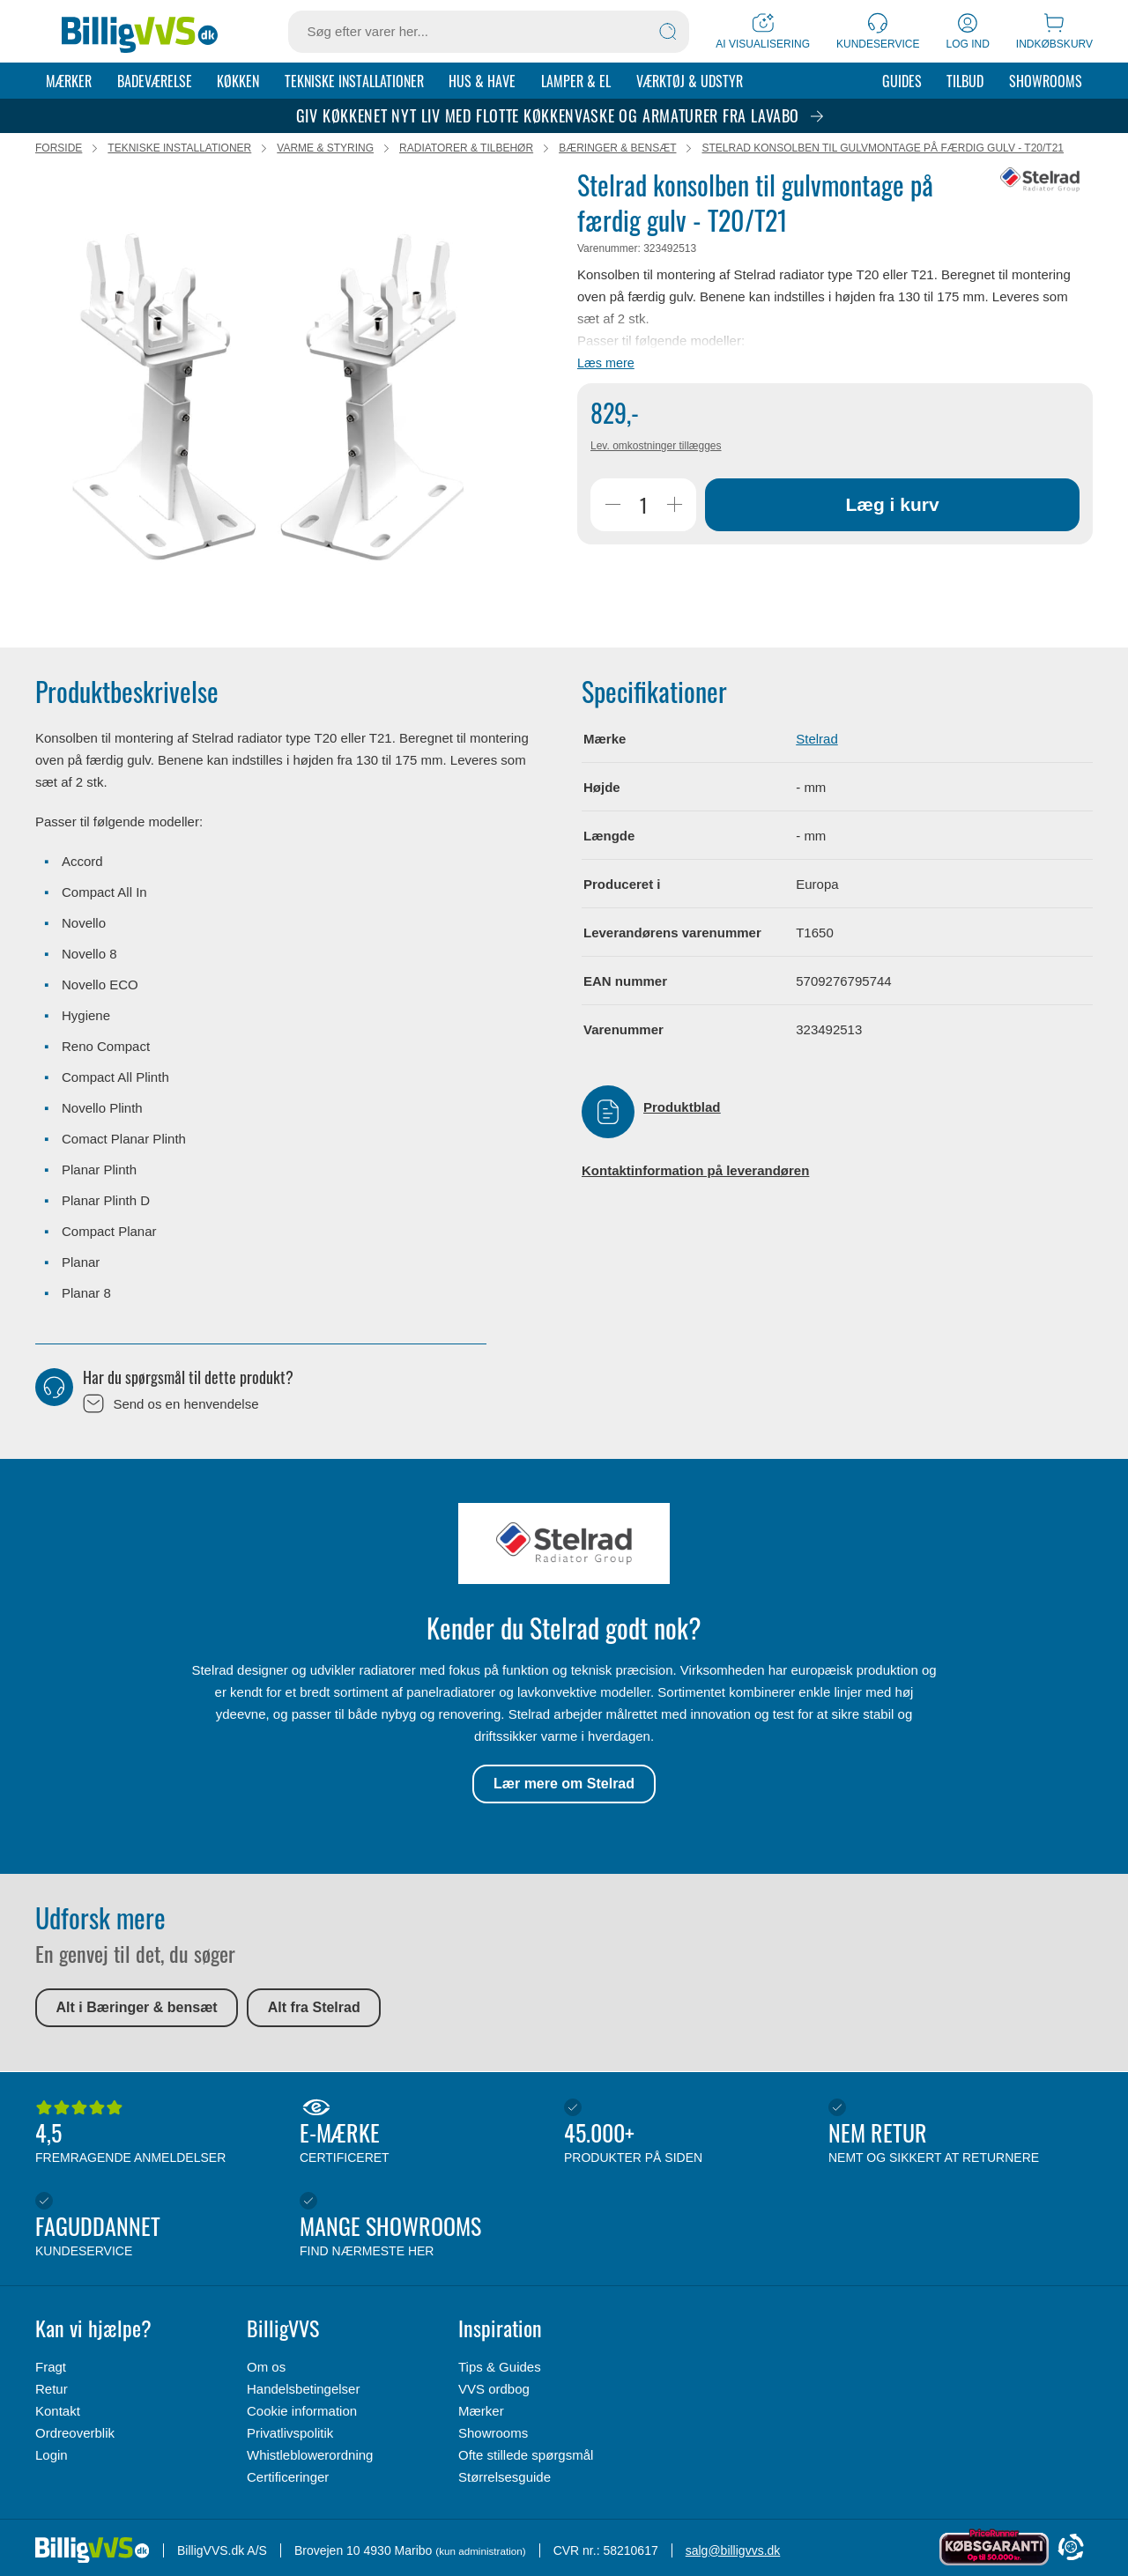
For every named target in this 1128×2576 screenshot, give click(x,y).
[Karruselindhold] (268, 398)
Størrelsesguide (504, 2476)
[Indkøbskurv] (1054, 31)
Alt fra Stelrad (314, 2009)
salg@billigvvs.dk (733, 2550)
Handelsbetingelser (303, 2388)
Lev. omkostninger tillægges (656, 447)
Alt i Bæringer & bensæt (137, 2009)
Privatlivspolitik (290, 2432)
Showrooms (1045, 81)
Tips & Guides (499, 2366)
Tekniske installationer (354, 81)
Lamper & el (576, 81)
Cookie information (302, 2410)
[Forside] (140, 32)
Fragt (50, 2366)
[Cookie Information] (1071, 2548)
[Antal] (643, 506)
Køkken (238, 81)
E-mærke (427, 2132)
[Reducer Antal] (612, 506)
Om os (266, 2366)
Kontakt (57, 2410)
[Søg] (668, 31)
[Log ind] (968, 31)
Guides (902, 81)
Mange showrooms (427, 2226)
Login (51, 2454)
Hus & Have (482, 81)
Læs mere (605, 365)
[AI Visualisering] (763, 31)
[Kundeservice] (877, 31)
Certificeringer (288, 2476)
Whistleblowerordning (310, 2454)
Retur (51, 2388)
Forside (58, 150)
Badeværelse (154, 81)
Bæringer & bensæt (617, 150)
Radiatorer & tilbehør (466, 150)
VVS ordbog (494, 2388)
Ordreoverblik (75, 2432)
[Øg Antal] (674, 506)
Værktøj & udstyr (689, 81)
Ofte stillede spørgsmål (525, 2454)
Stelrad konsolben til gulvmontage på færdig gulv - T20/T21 (882, 150)
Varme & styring (325, 150)
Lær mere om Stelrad (564, 1785)
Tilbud (964, 81)
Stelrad (817, 740)
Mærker (69, 81)
